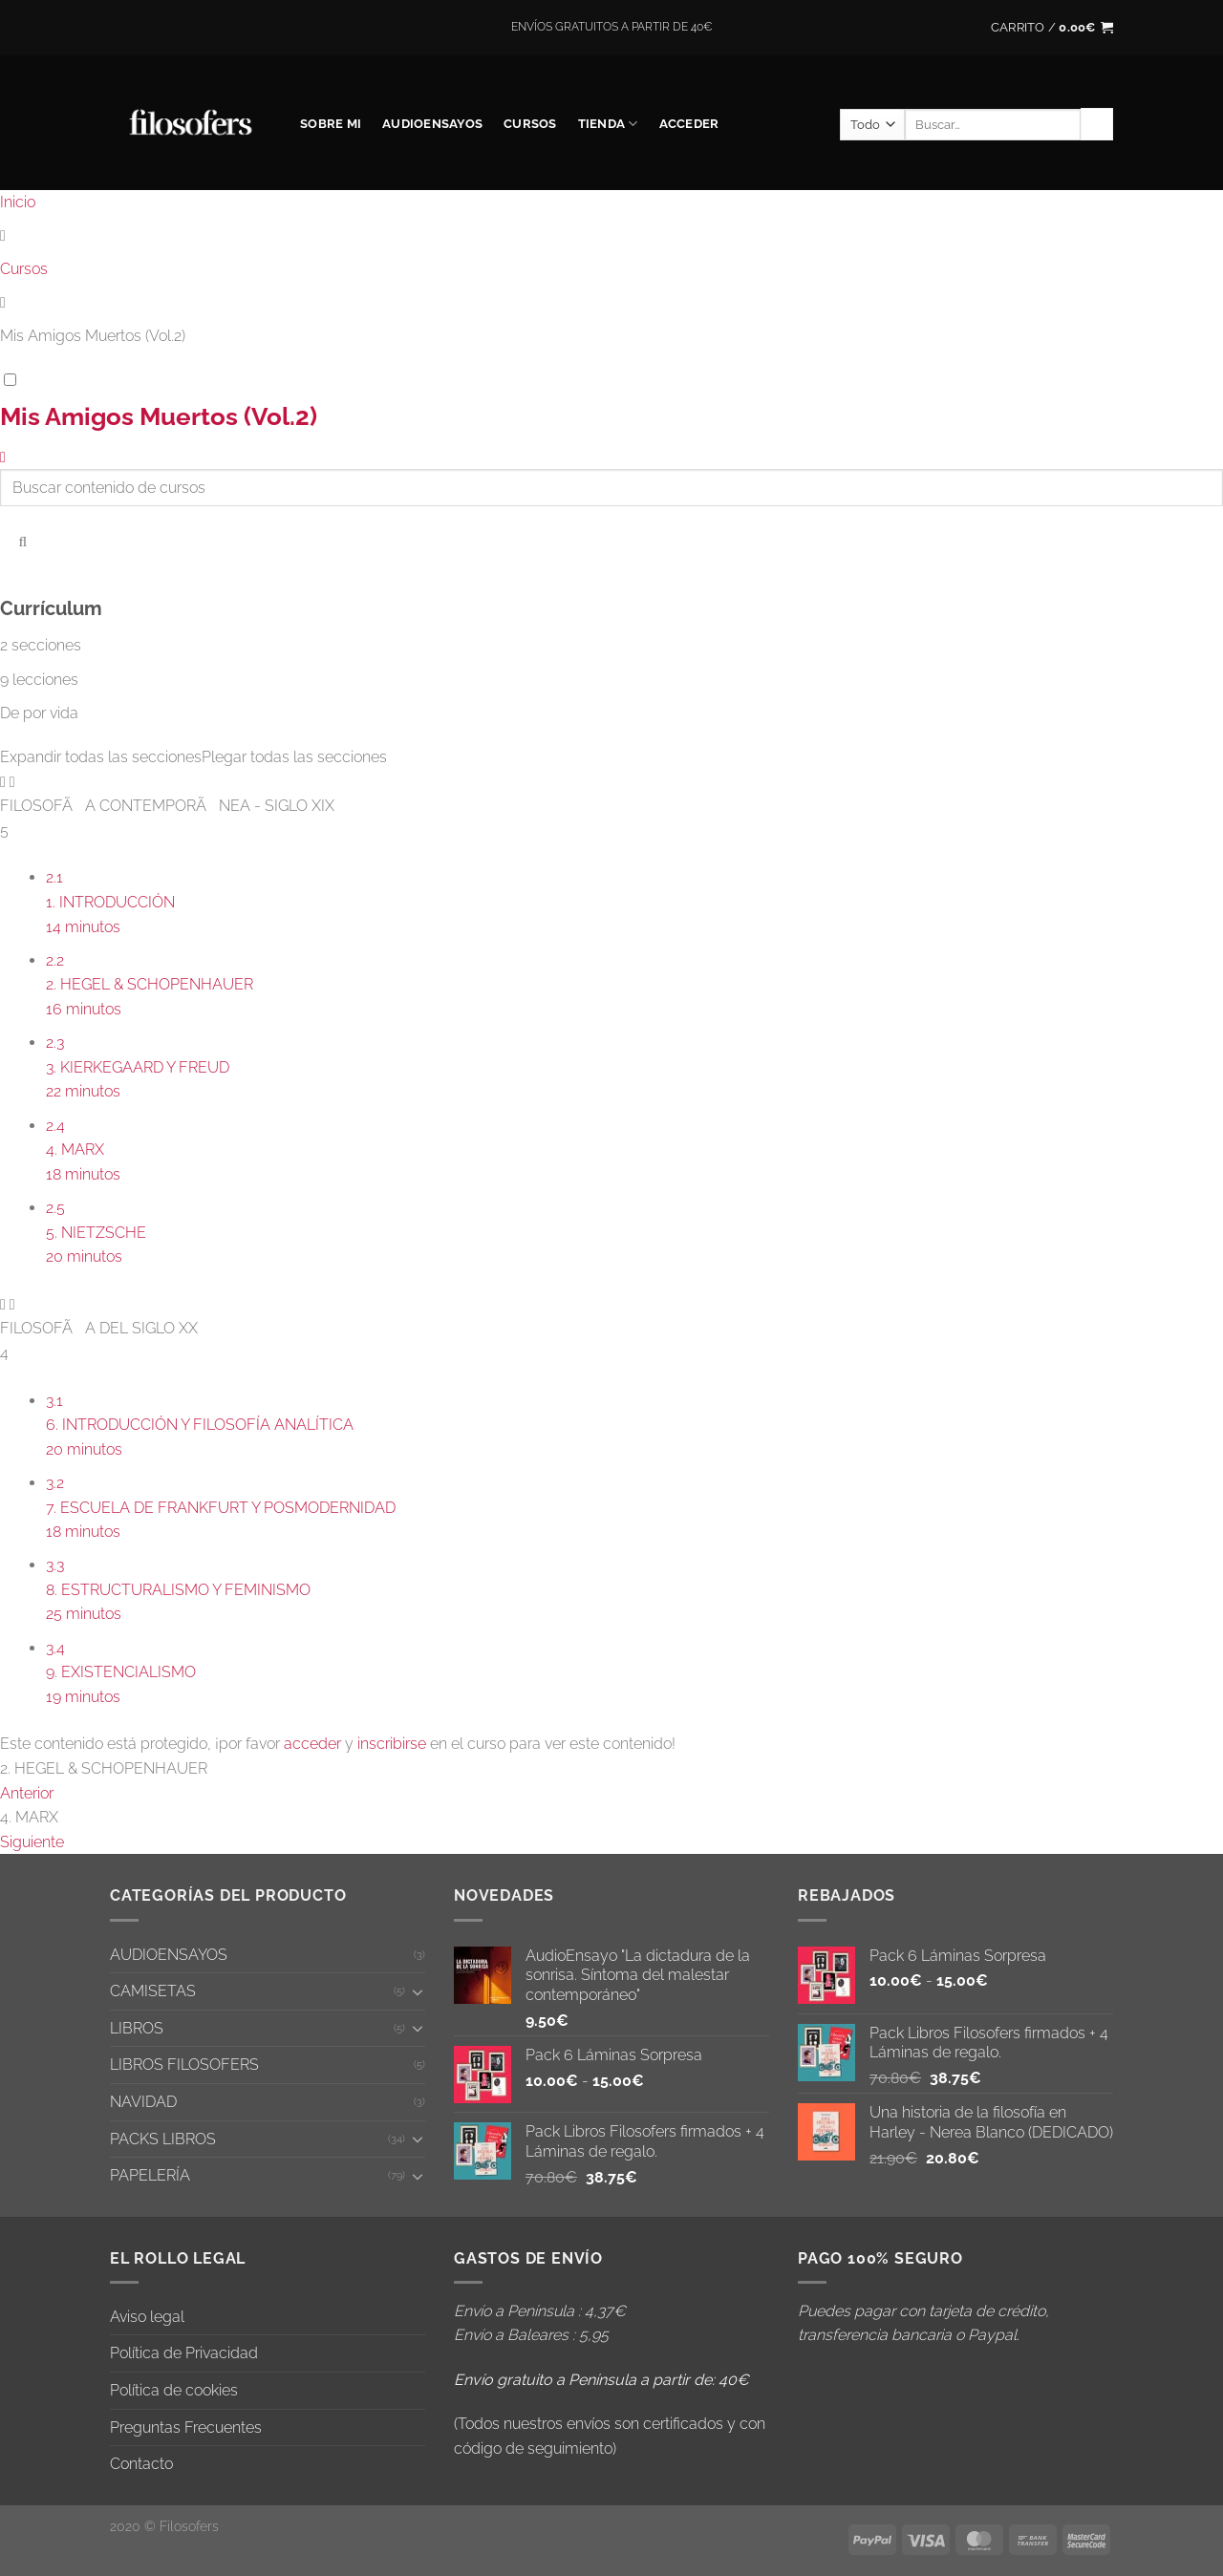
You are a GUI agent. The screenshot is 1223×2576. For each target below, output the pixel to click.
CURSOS (530, 124)
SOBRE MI (330, 124)
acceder (312, 1744)
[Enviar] (1097, 124)
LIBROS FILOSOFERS (184, 2064)
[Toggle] (417, 1991)
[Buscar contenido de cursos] (23, 540)
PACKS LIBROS (163, 2139)
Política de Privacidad (184, 2353)
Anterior (27, 1793)
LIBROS (136, 2028)
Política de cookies (174, 2390)
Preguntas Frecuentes (186, 2427)
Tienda (608, 124)
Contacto (141, 2464)
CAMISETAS (153, 1991)
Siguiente (32, 1842)
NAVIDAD (143, 2102)
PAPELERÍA (150, 2175)
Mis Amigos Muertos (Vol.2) (158, 416)
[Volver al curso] (3, 457)
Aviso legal (147, 2317)
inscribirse (391, 1744)
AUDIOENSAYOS (432, 124)
